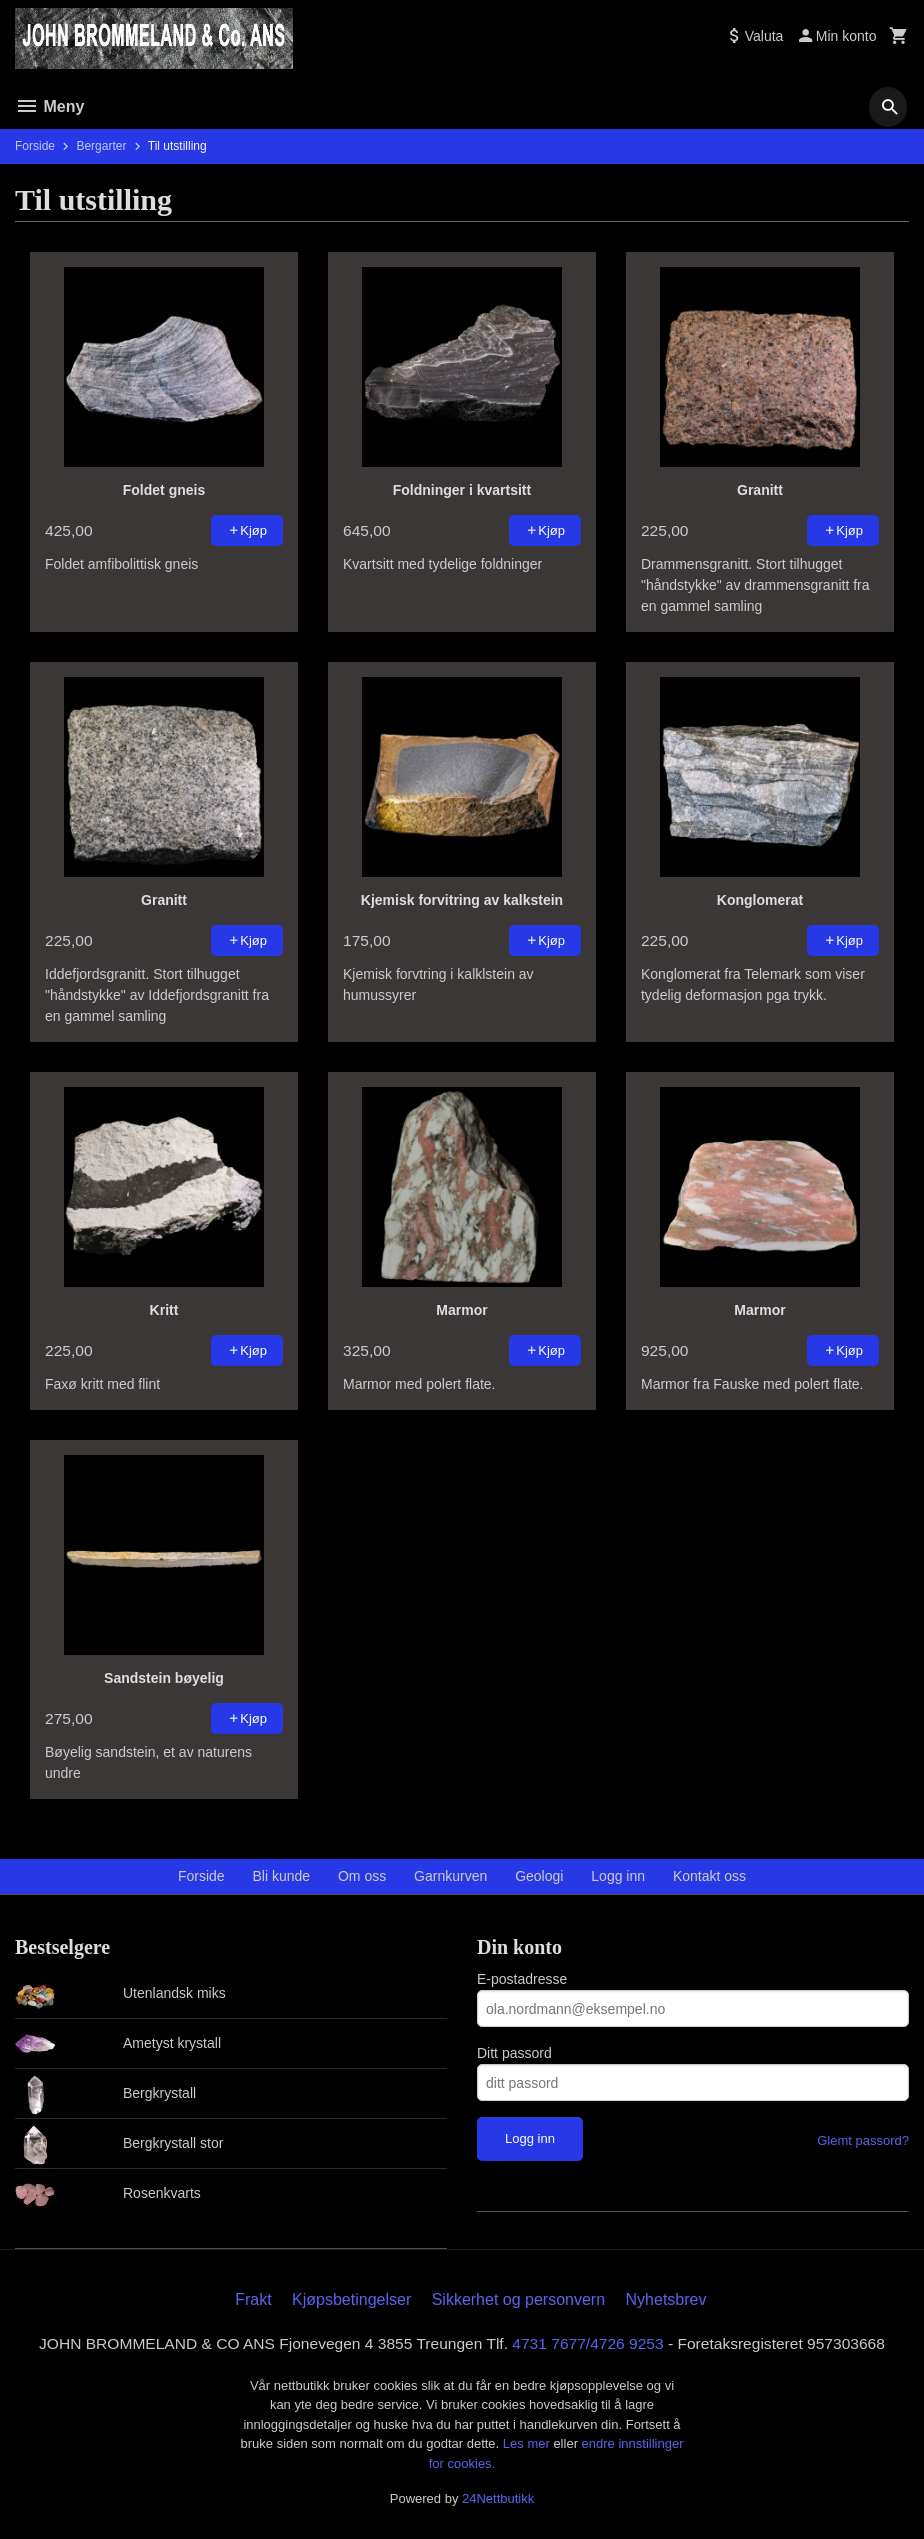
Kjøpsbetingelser (351, 2299)
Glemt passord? (863, 2140)
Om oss (362, 1876)
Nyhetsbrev (666, 2299)
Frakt (253, 2299)
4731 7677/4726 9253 (592, 2343)
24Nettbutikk (498, 2499)
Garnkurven (450, 1876)
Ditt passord (514, 2053)
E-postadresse (522, 1979)
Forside (35, 146)
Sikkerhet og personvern (518, 2299)
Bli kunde (282, 1876)
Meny (49, 106)
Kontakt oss (709, 1876)
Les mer (528, 2444)
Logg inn (618, 1876)
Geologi (539, 1876)
